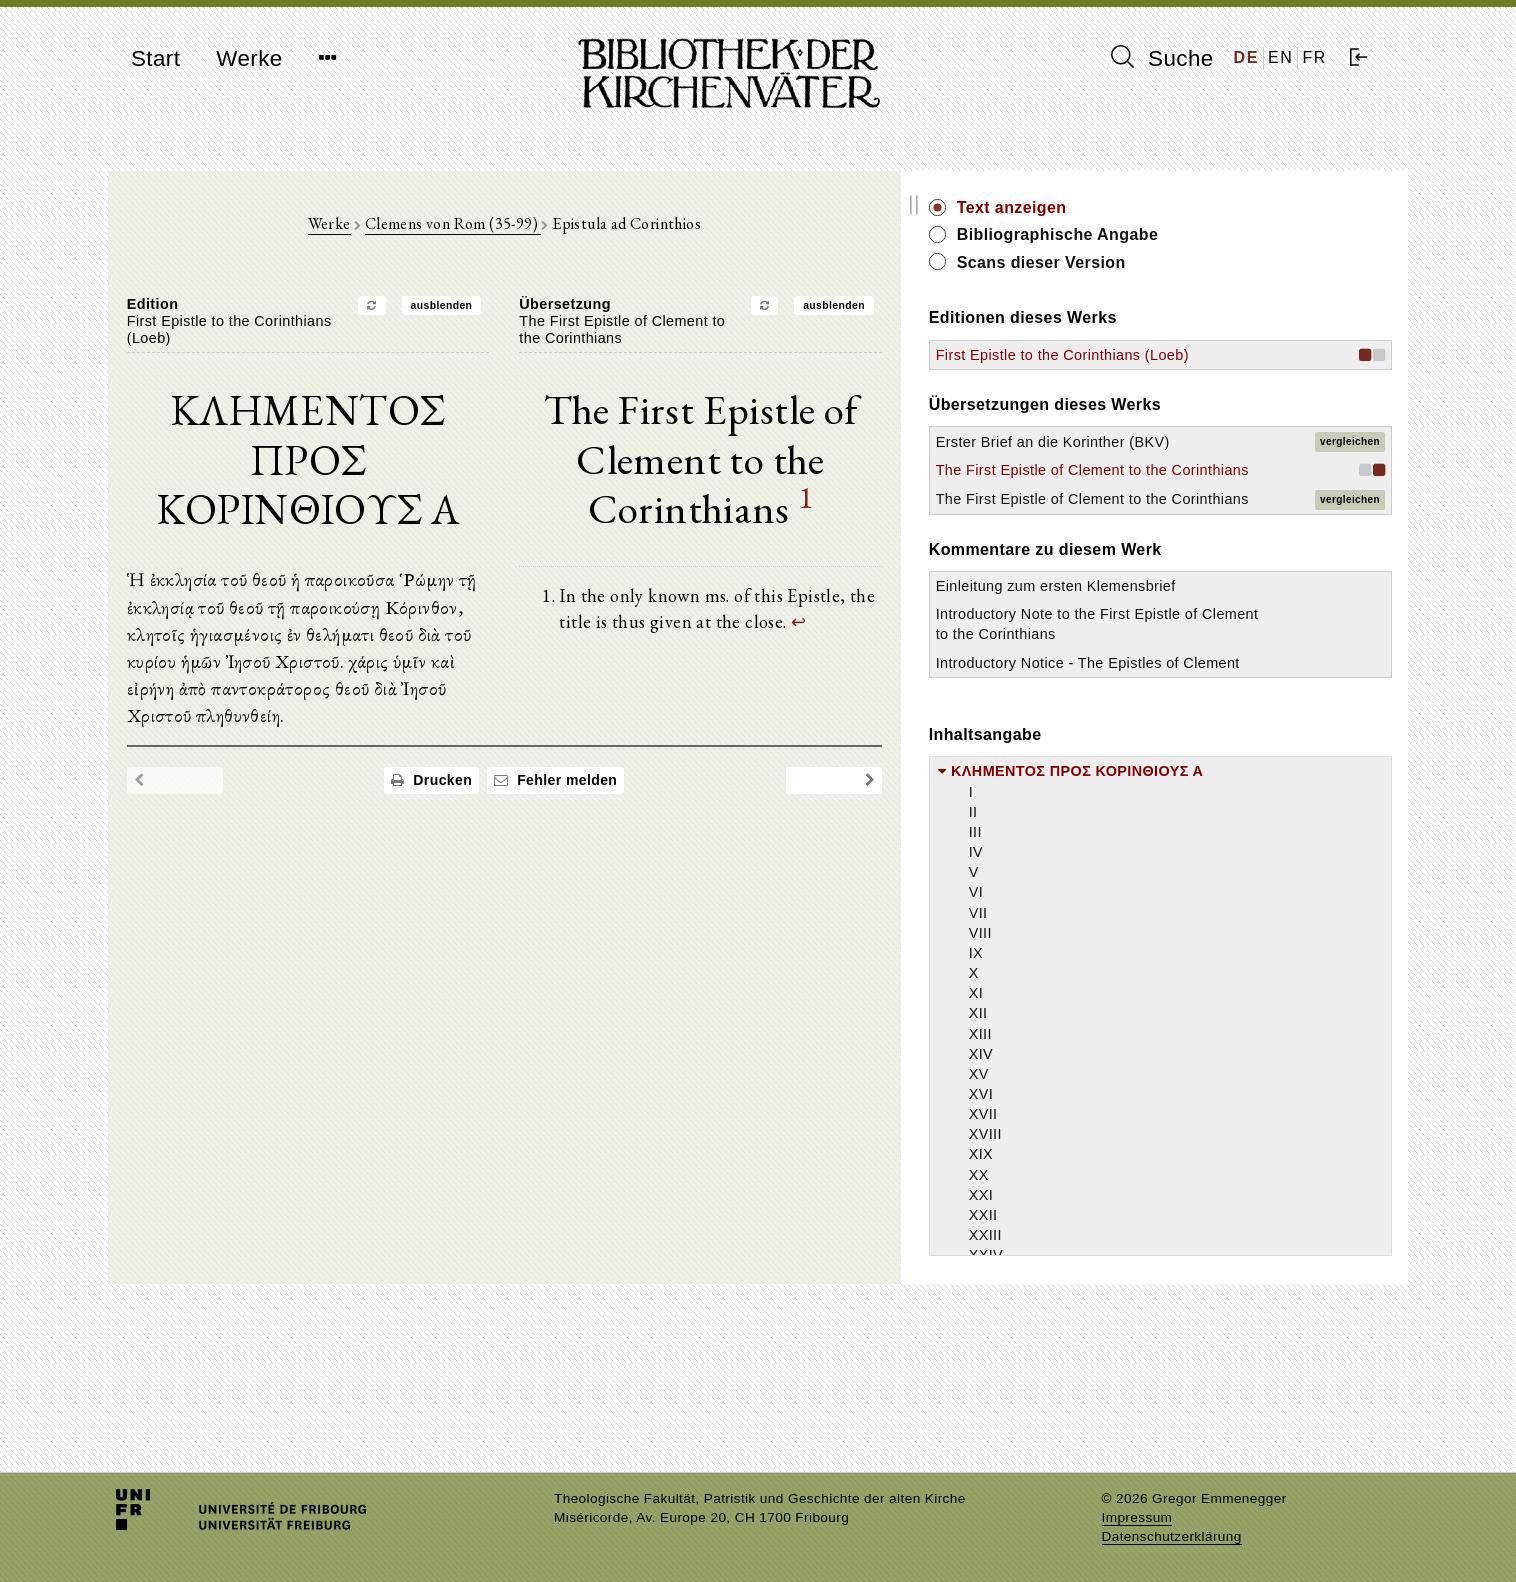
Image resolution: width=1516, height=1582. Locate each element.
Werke (249, 58)
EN (1280, 57)
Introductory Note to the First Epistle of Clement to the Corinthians (1216, 733)
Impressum (1137, 1517)
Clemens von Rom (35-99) (544, 231)
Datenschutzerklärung (1172, 1536)
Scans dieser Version (1224, 262)
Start (155, 58)
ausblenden (533, 312)
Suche (1162, 58)
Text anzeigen (1195, 207)
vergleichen (1350, 471)
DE (1246, 57)
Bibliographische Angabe (1241, 234)
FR (1314, 57)
